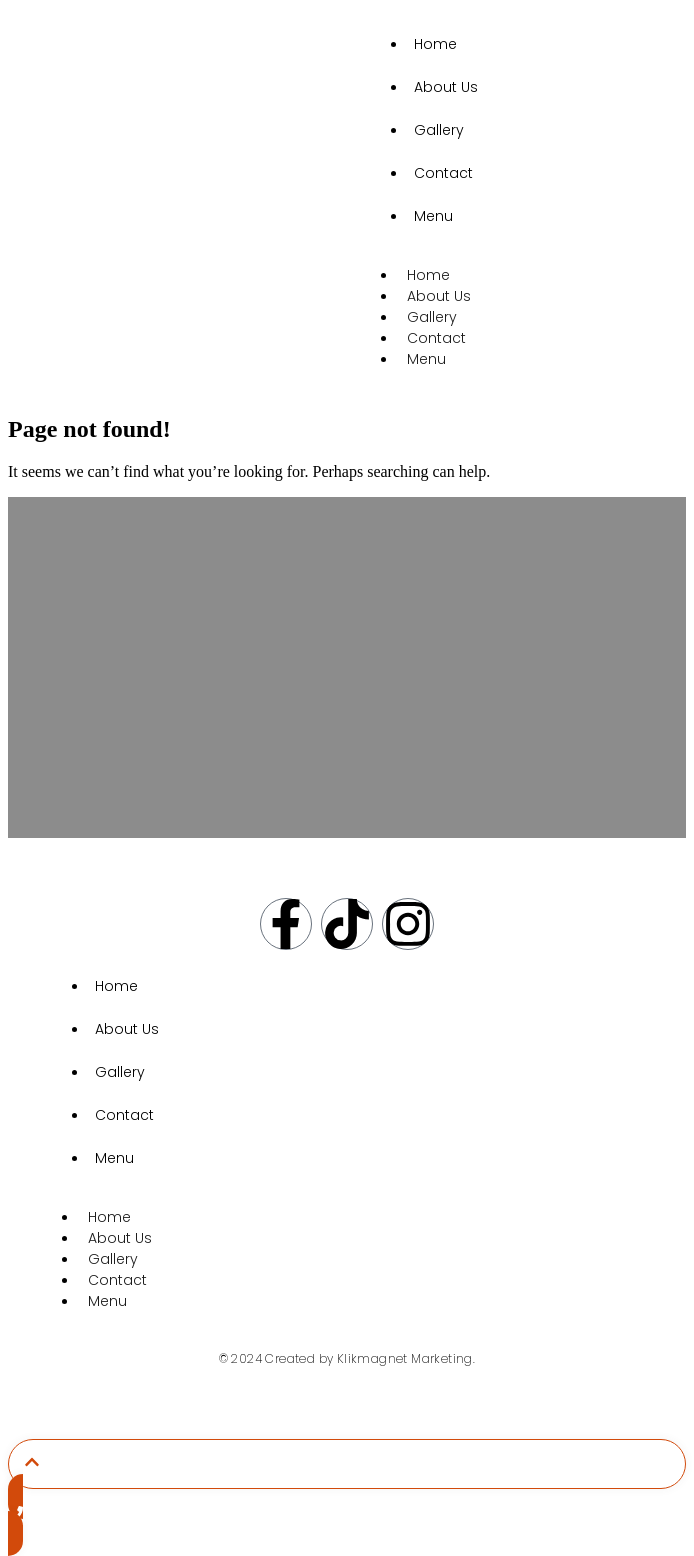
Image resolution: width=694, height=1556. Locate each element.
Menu (433, 216)
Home (435, 44)
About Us (446, 87)
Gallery (439, 130)
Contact (443, 173)
